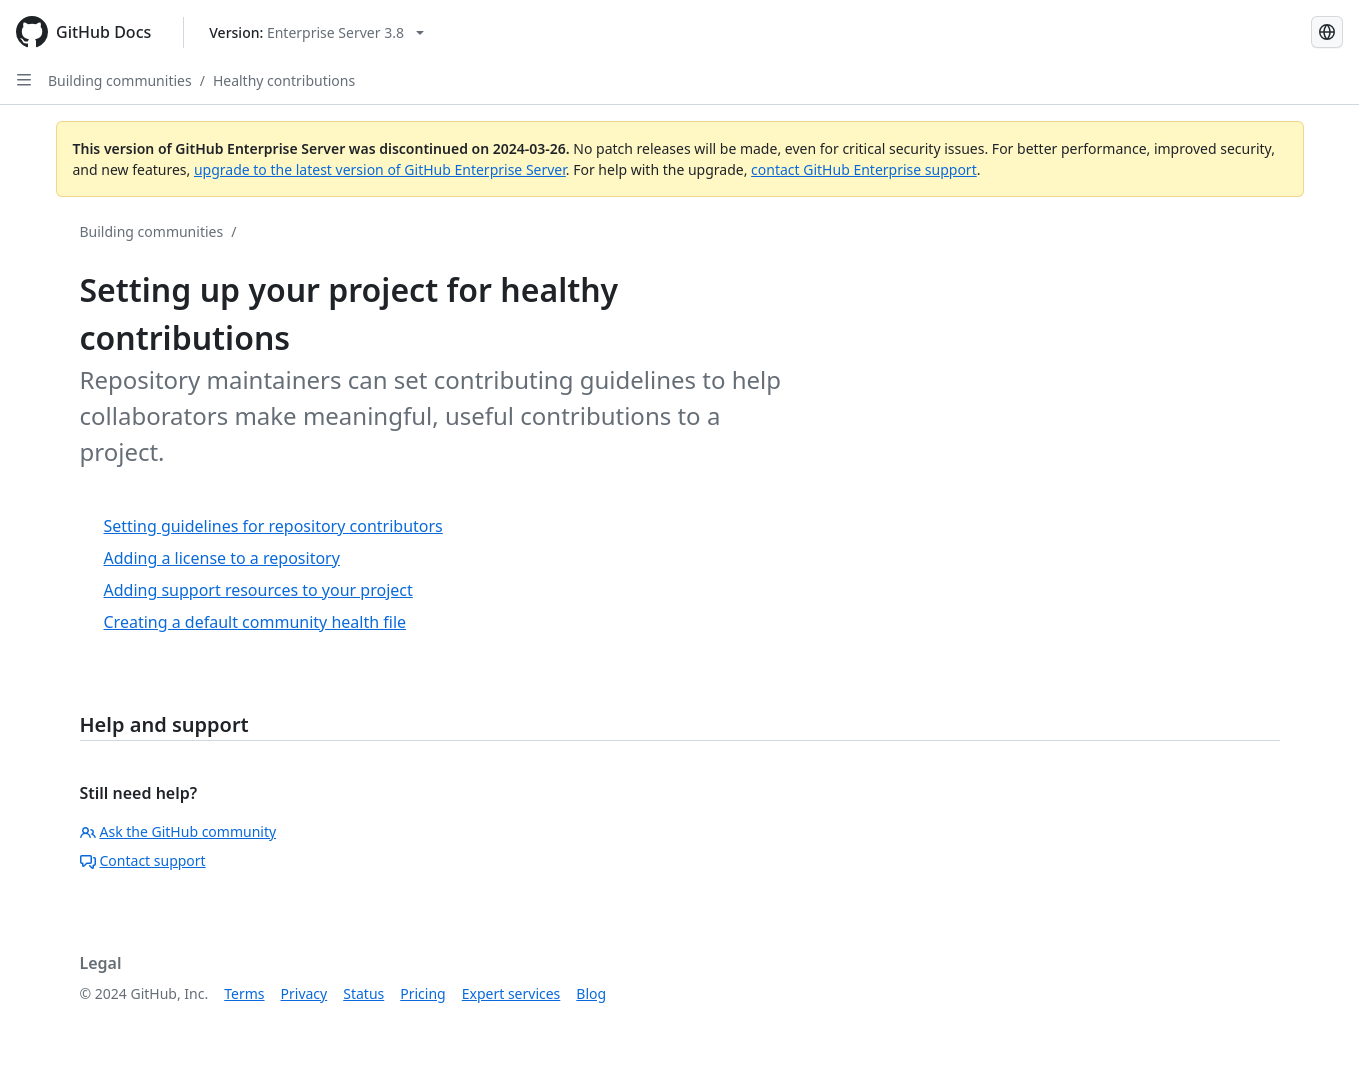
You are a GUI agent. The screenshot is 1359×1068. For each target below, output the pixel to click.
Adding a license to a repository (222, 558)
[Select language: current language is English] (1327, 32)
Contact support (143, 860)
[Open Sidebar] (24, 80)
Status (363, 993)
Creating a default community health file (255, 622)
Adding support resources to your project (258, 590)
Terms (244, 993)
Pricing (422, 993)
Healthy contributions (284, 80)
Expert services (511, 993)
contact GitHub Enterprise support (864, 169)
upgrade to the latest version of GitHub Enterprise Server (380, 169)
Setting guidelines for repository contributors (273, 526)
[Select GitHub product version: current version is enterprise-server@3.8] (316, 32)
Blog (591, 993)
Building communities (120, 80)
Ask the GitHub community (178, 831)
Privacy (304, 993)
